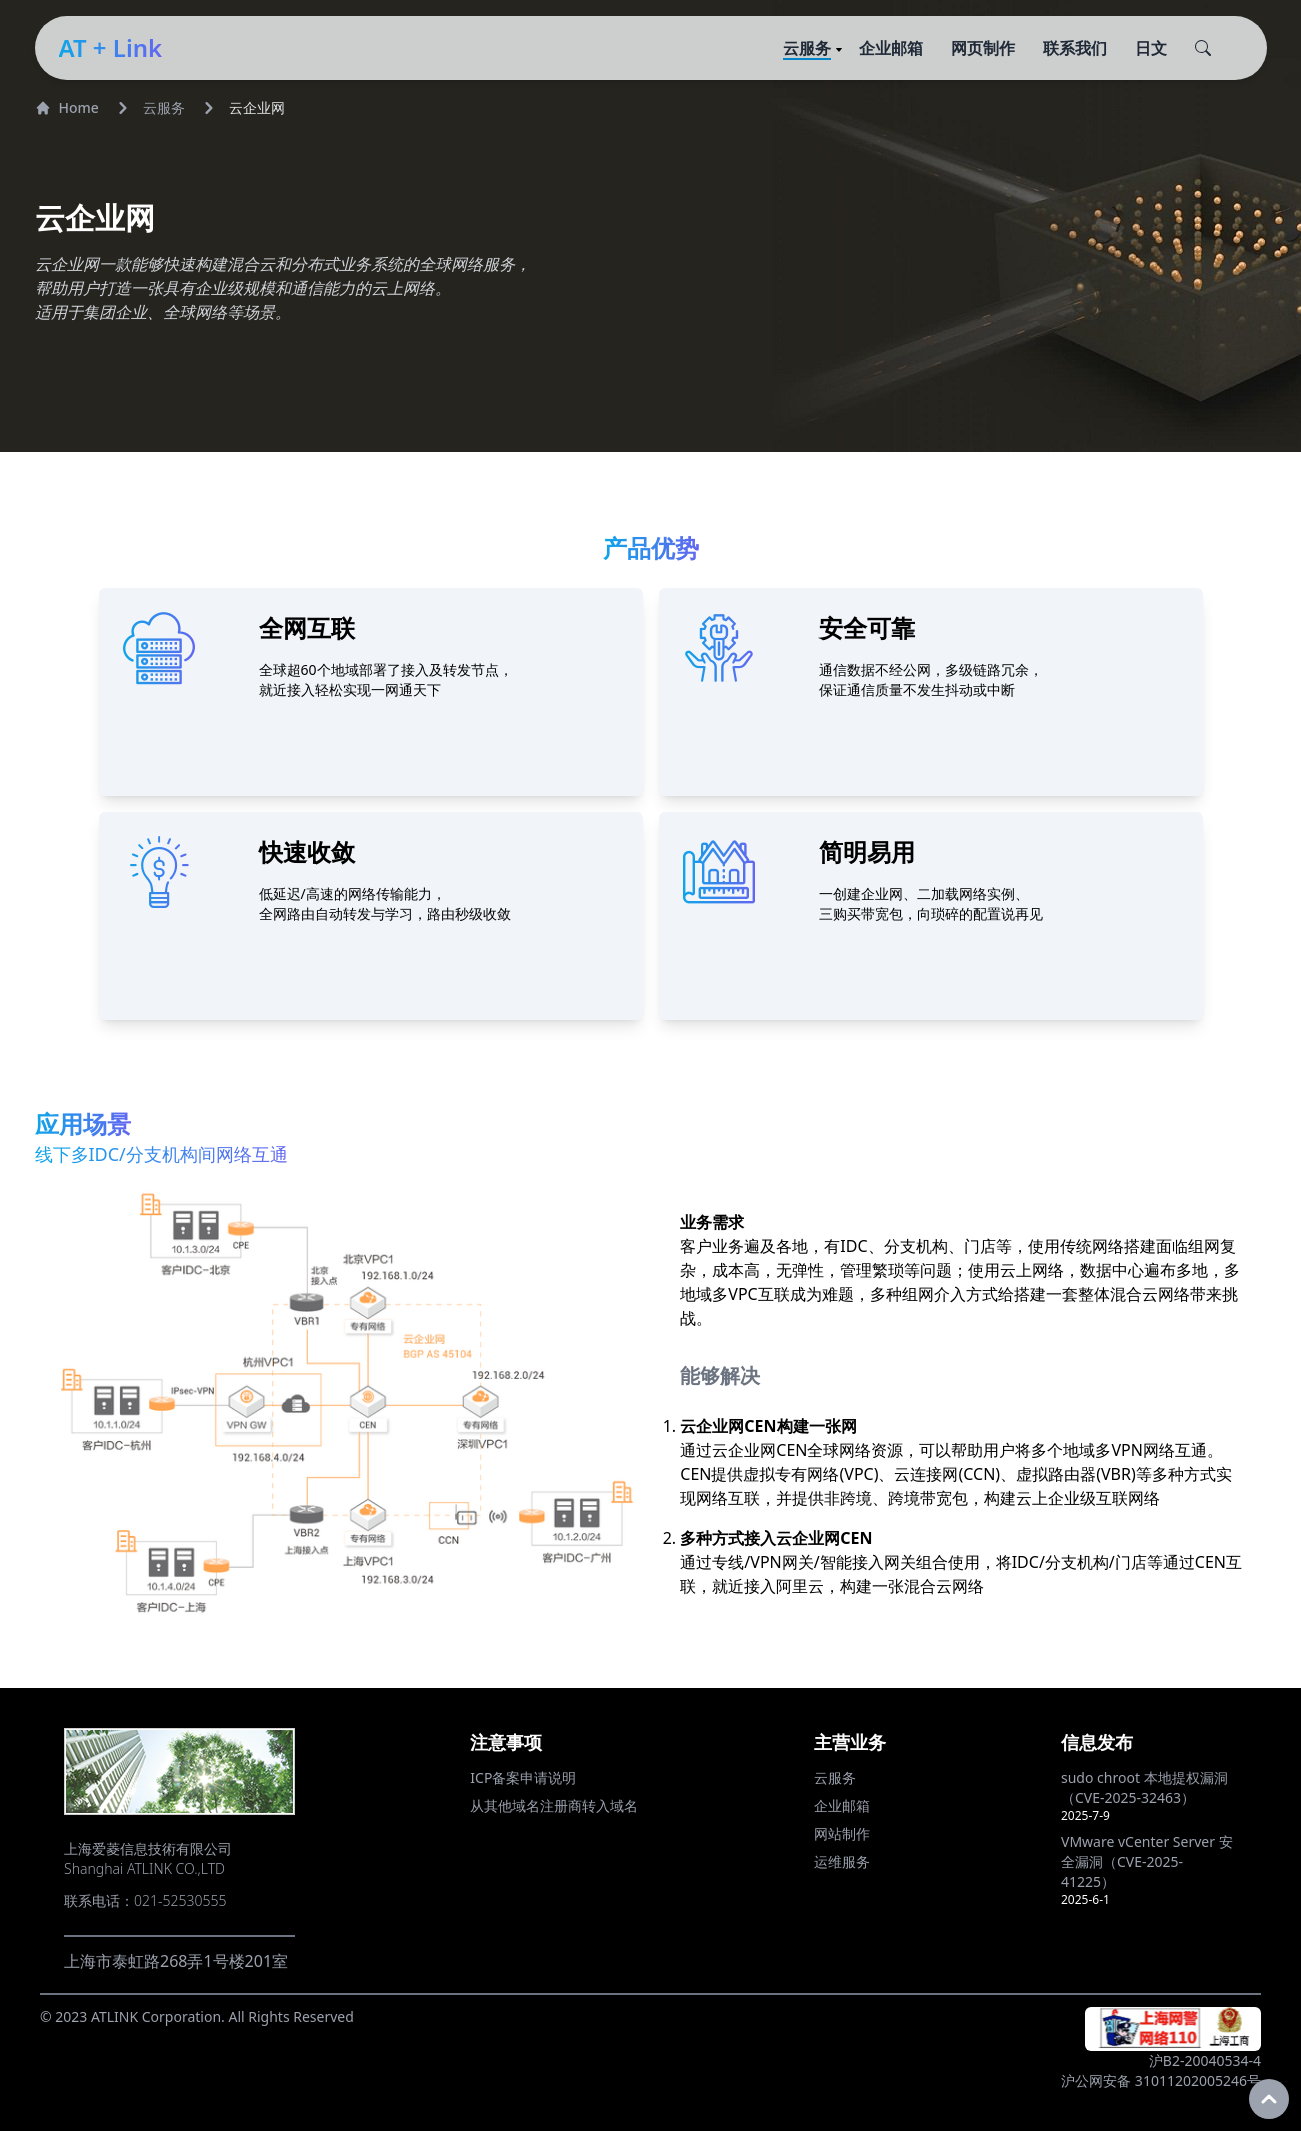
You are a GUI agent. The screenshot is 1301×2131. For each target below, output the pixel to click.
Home (67, 107)
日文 (1151, 48)
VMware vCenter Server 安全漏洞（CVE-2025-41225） (1147, 1861)
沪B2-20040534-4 (1205, 2060)
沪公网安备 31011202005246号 (1161, 2080)
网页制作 (983, 48)
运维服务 (842, 1861)
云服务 (807, 48)
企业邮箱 (891, 48)
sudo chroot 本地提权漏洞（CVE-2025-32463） (1144, 1787)
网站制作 (842, 1833)
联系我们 (1075, 48)
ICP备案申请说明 (523, 1777)
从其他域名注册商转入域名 (554, 1805)
